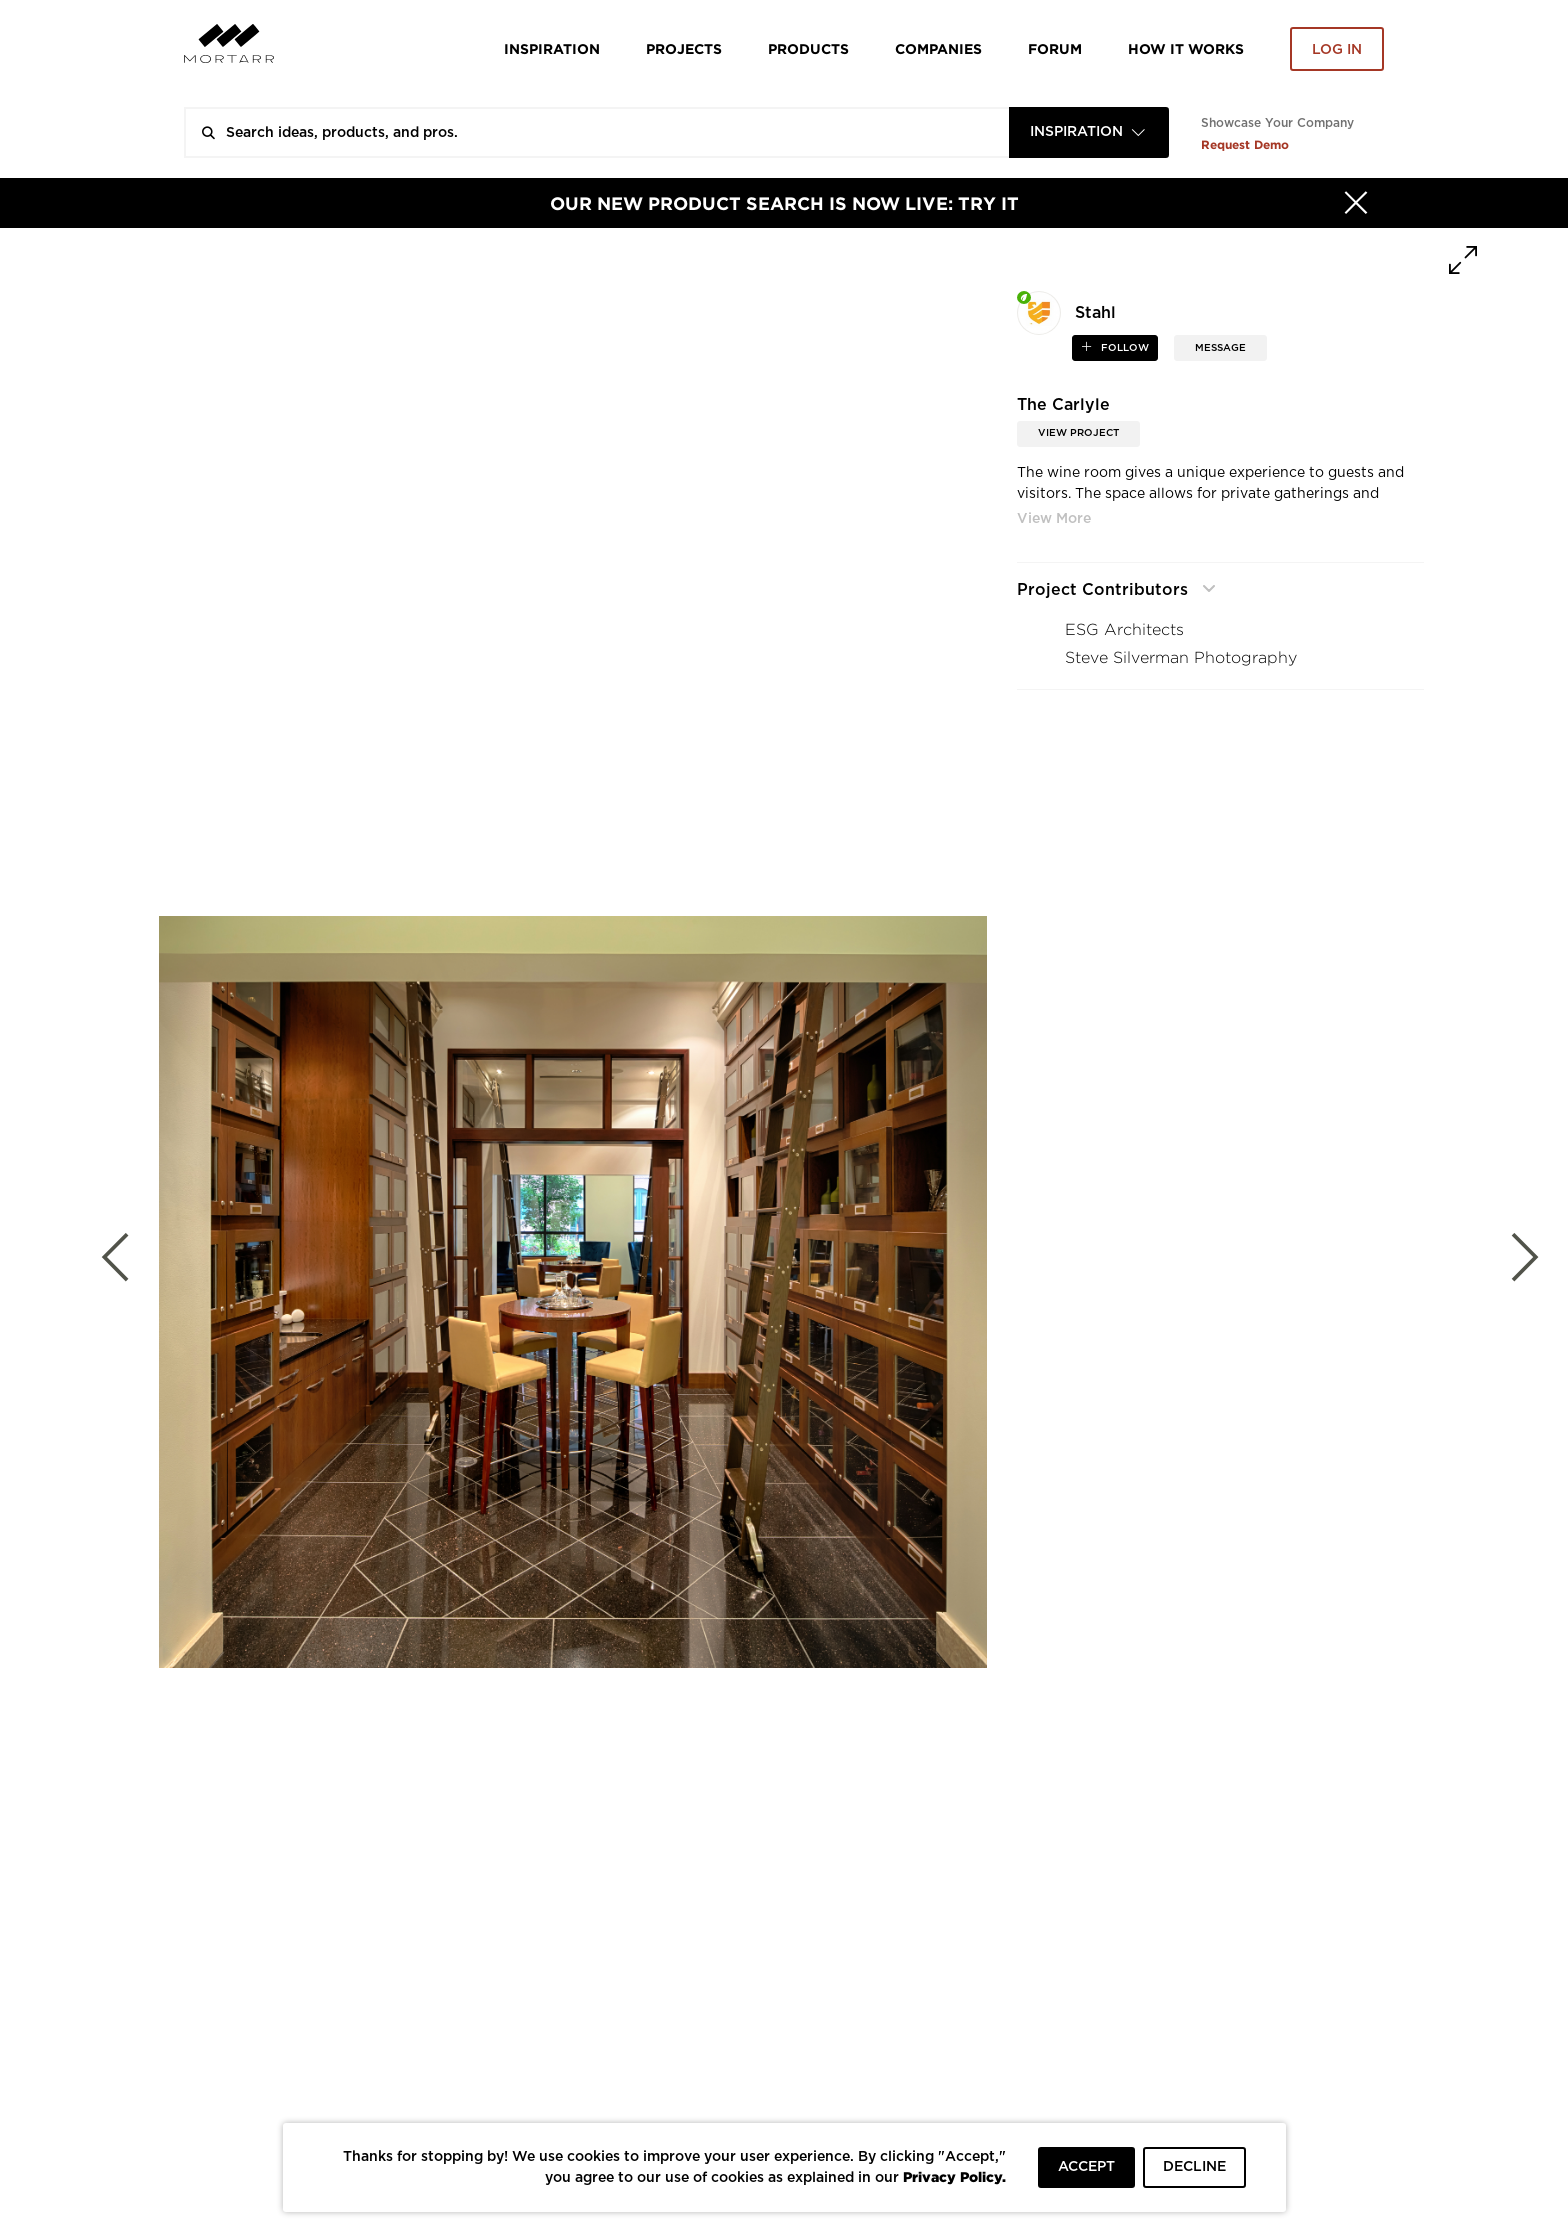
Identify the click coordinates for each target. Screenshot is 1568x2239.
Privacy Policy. (954, 2176)
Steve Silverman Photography (1181, 657)
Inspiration (552, 48)
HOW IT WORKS (1186, 48)
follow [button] (1123, 348)
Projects (684, 48)
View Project (1078, 433)
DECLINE (1194, 2167)
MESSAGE (1220, 348)
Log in (1337, 50)
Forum (1055, 48)
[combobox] (1089, 132)
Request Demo (1245, 144)
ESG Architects (1124, 629)
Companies (938, 48)
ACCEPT (1086, 2167)
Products (808, 48)
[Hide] (1356, 203)
